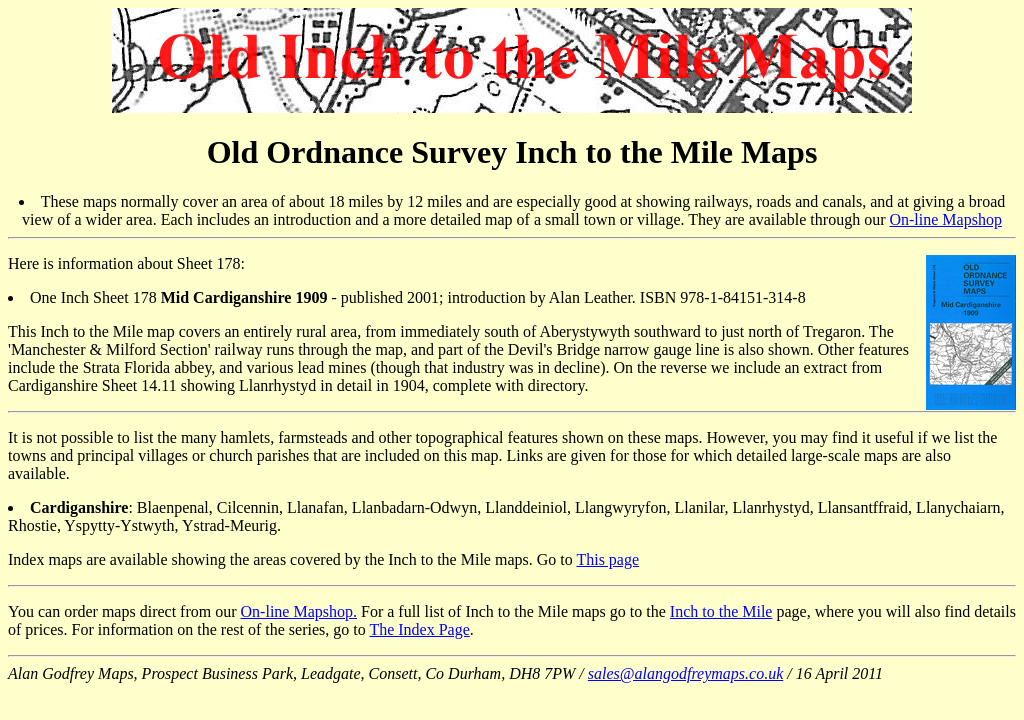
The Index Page (419, 629)
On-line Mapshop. (299, 611)
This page (607, 559)
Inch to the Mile (721, 611)
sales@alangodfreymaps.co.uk (685, 673)
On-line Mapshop (945, 219)
